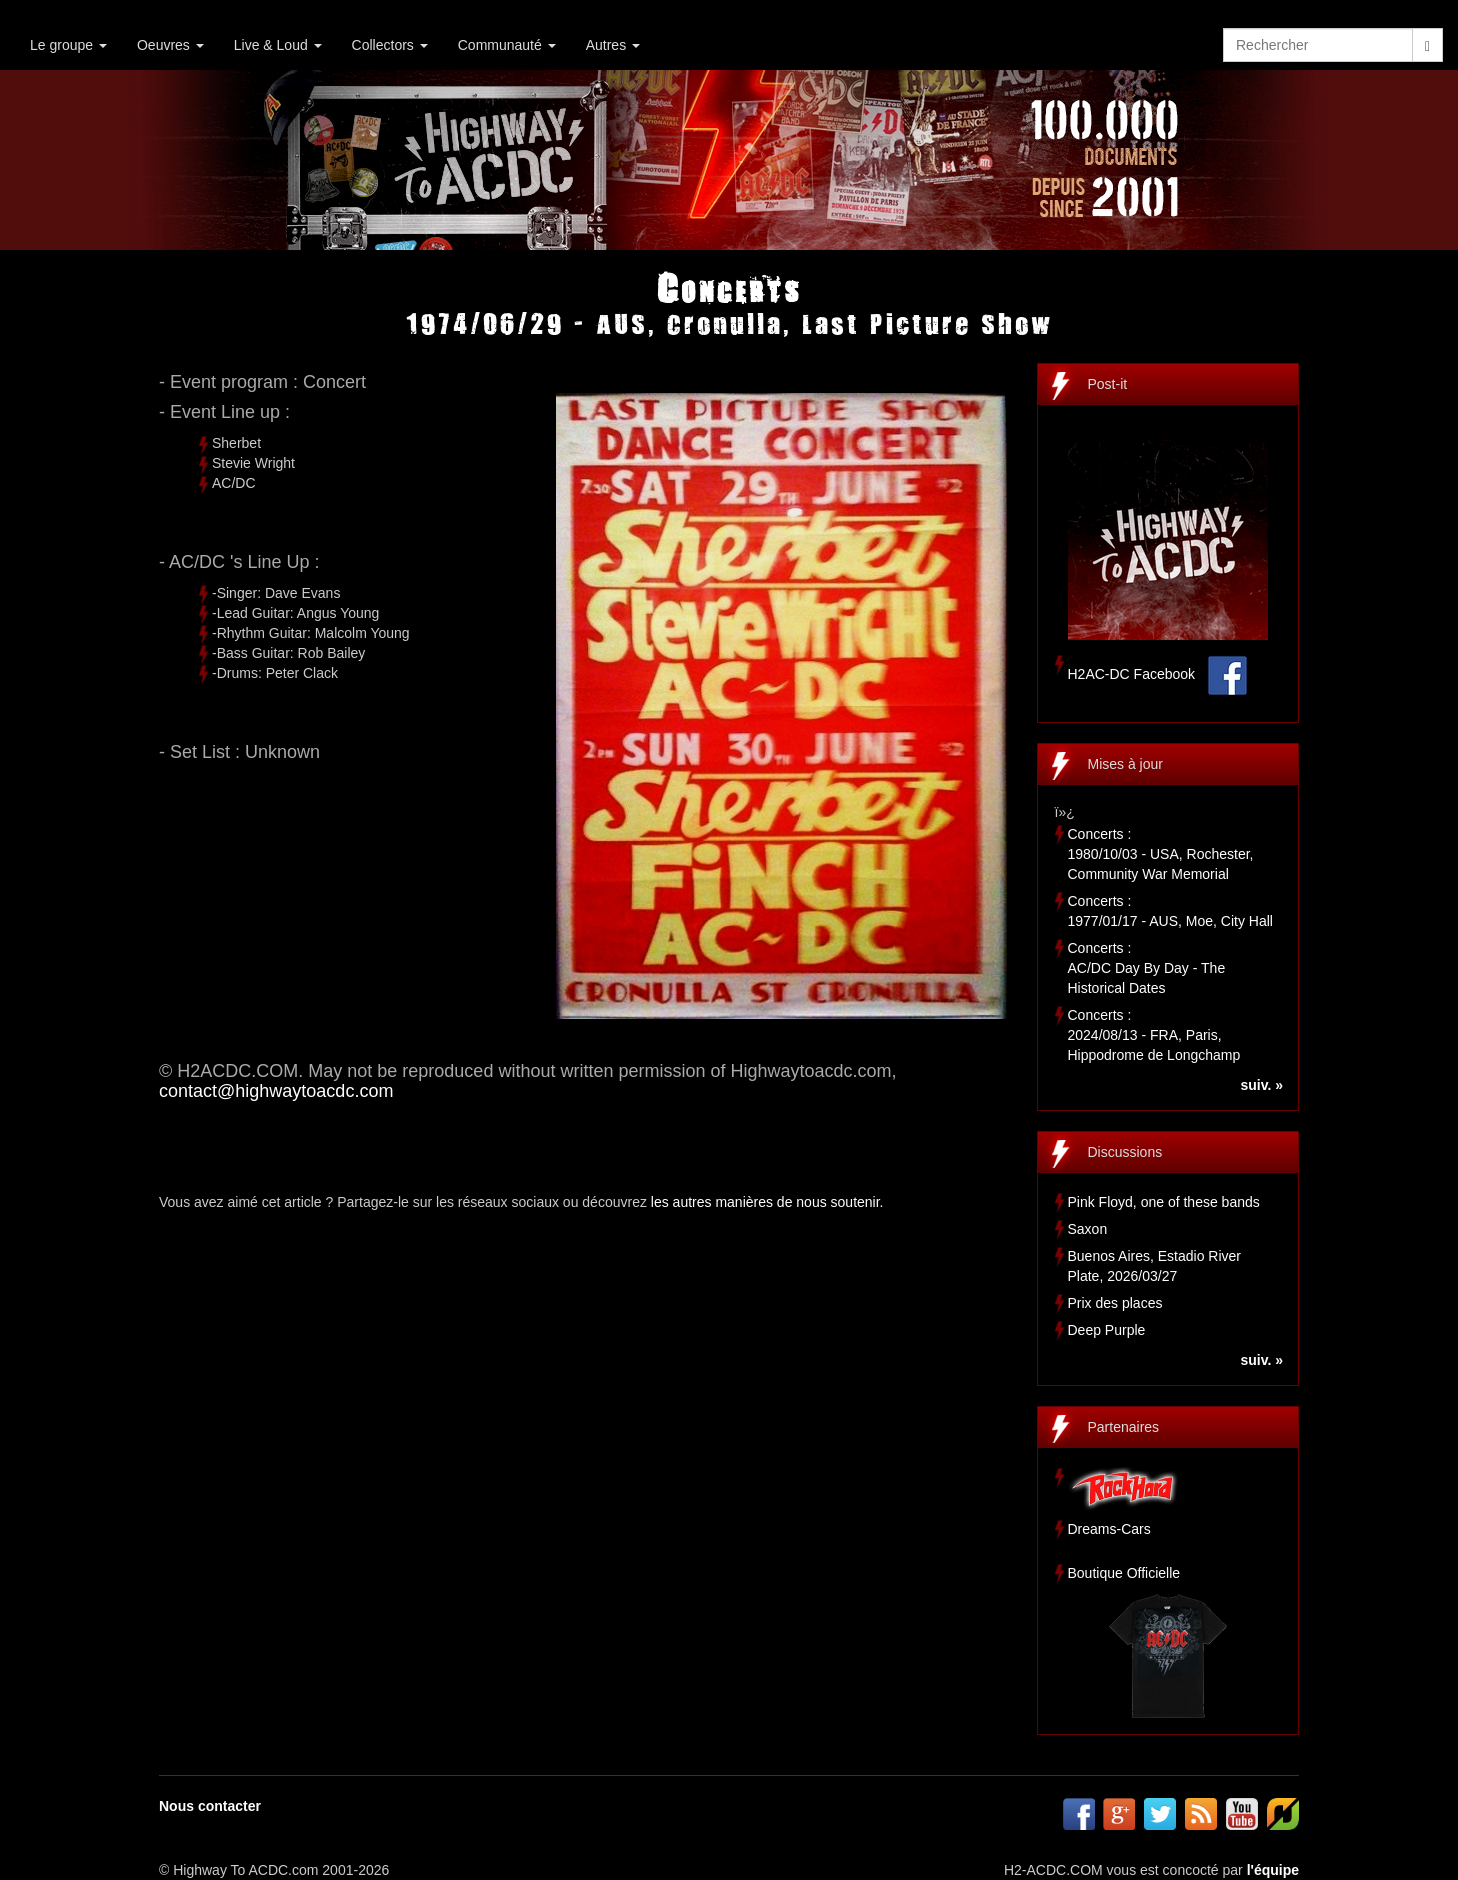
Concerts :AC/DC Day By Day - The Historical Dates (1147, 968)
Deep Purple (1107, 1330)
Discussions (1125, 1152)
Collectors (390, 45)
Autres (613, 45)
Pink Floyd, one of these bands (1164, 1202)
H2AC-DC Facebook (1132, 674)
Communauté (507, 45)
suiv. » (1261, 1085)
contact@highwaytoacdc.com (276, 1091)
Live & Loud (278, 45)
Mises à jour (1125, 764)
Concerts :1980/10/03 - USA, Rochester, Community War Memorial (1161, 854)
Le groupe (68, 45)
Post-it (1108, 384)
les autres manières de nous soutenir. (767, 1202)
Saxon (1088, 1229)
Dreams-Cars (1109, 1529)
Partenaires (1124, 1427)
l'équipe (1273, 1870)
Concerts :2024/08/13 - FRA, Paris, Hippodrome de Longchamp (1154, 1035)
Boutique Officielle (1124, 1573)
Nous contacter (210, 1806)
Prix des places (1115, 1303)
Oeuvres (170, 45)
